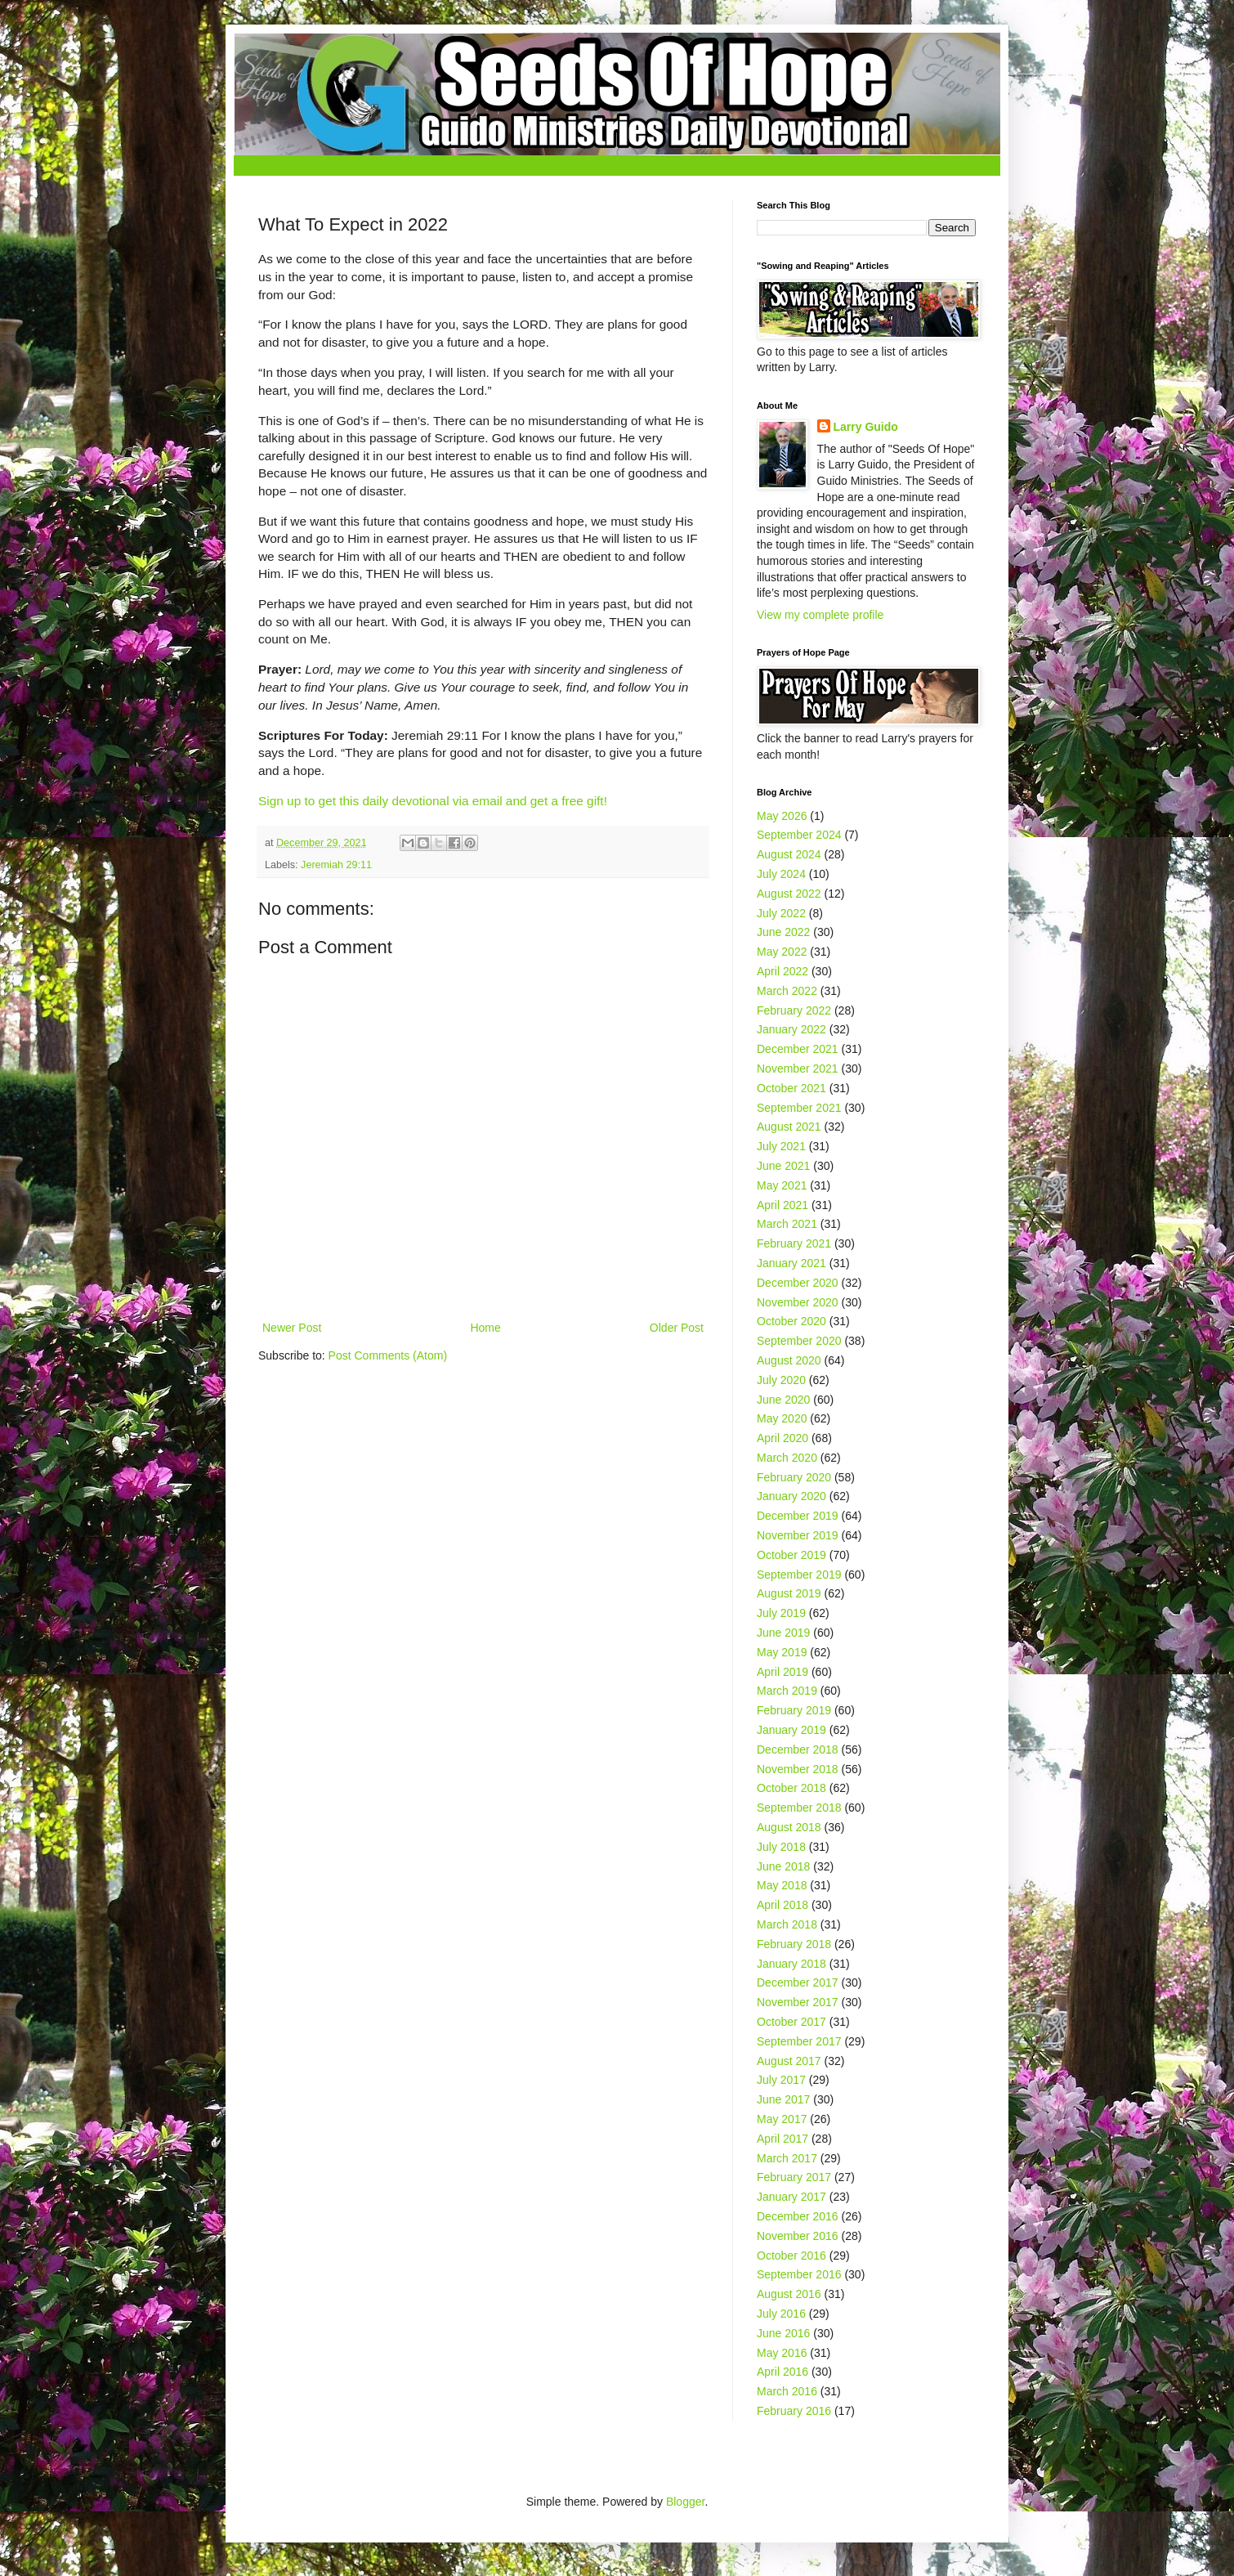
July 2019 (781, 1613)
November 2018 (797, 1769)
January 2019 (791, 1729)
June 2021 (783, 1165)
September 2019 (799, 1574)
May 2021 (782, 1185)
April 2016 (782, 2371)
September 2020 (799, 1340)
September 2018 (799, 1807)
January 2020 (791, 1496)
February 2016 (794, 2410)
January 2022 (791, 1029)
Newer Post (291, 1327)
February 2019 (794, 1710)
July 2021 (781, 1146)
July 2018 (781, 1846)
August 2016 (789, 2293)
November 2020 (797, 1302)
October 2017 (791, 2021)
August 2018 (789, 1827)
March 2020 (787, 1457)
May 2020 (782, 1418)
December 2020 (797, 1282)
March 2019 (787, 1690)
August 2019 (789, 1593)
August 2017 (789, 2061)
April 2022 (782, 971)
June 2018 (783, 1866)
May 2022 (782, 951)
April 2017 (782, 2138)
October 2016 (791, 2255)
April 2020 (782, 1438)
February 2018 (794, 1944)
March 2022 (787, 990)
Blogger (685, 2501)
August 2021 (789, 1126)
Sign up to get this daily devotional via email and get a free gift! (432, 801)
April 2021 (782, 1205)
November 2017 (797, 2002)
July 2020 (781, 1380)
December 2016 (797, 2216)
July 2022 (781, 913)
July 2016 (781, 2313)
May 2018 (782, 1885)
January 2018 (791, 1963)
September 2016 (799, 2274)
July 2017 (781, 2079)
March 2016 (787, 2391)
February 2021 (794, 1243)
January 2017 (791, 2196)
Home (485, 1327)
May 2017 (782, 2119)
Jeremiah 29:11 (336, 865)
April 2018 (782, 1904)
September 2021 (799, 1107)
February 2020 (794, 1477)
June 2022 (783, 932)
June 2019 (783, 1632)
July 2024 (781, 873)
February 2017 (794, 2177)
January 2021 (791, 1263)
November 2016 (797, 2235)
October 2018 (791, 1787)
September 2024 (799, 834)
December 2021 (797, 1048)
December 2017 (797, 1982)
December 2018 (797, 1749)
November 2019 (797, 1535)
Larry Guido (866, 426)
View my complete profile (820, 614)
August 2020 (789, 1360)
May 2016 (782, 2352)
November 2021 (797, 1068)
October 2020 (791, 1321)
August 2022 (789, 893)
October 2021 (791, 1088)
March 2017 (787, 2158)
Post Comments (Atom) (388, 1355)
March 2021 (787, 1223)
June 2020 (783, 1399)
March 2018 (787, 1924)
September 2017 (799, 2041)
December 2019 (797, 1515)
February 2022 (794, 1010)
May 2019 (782, 1652)
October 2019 (791, 1554)
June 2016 (783, 2333)
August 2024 (789, 854)
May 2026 (782, 815)
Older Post (677, 1327)
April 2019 (782, 1671)
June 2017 (783, 2099)
